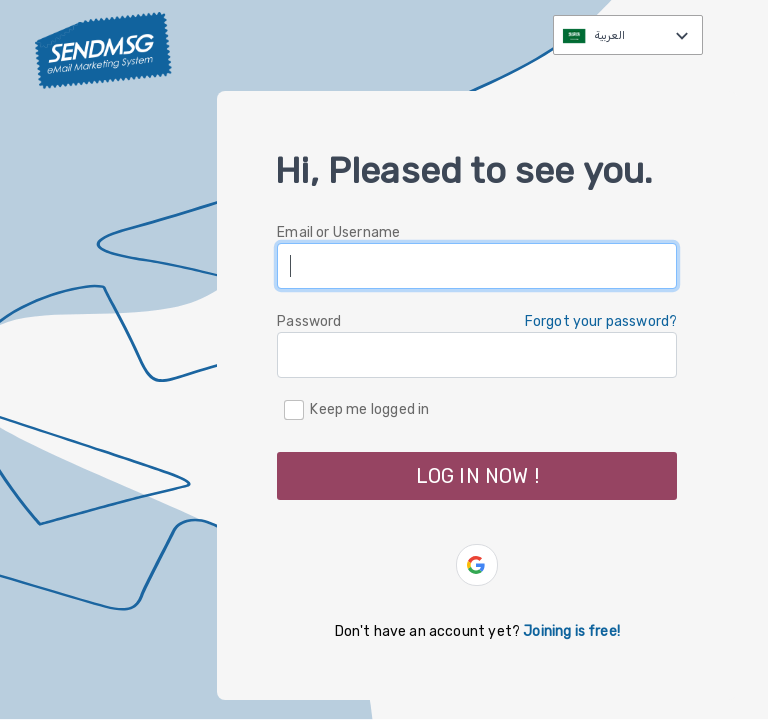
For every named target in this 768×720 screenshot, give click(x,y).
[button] (477, 565)
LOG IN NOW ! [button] (477, 476)
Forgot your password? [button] (601, 321)
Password (309, 321)
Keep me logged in (369, 408)
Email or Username (338, 232)
